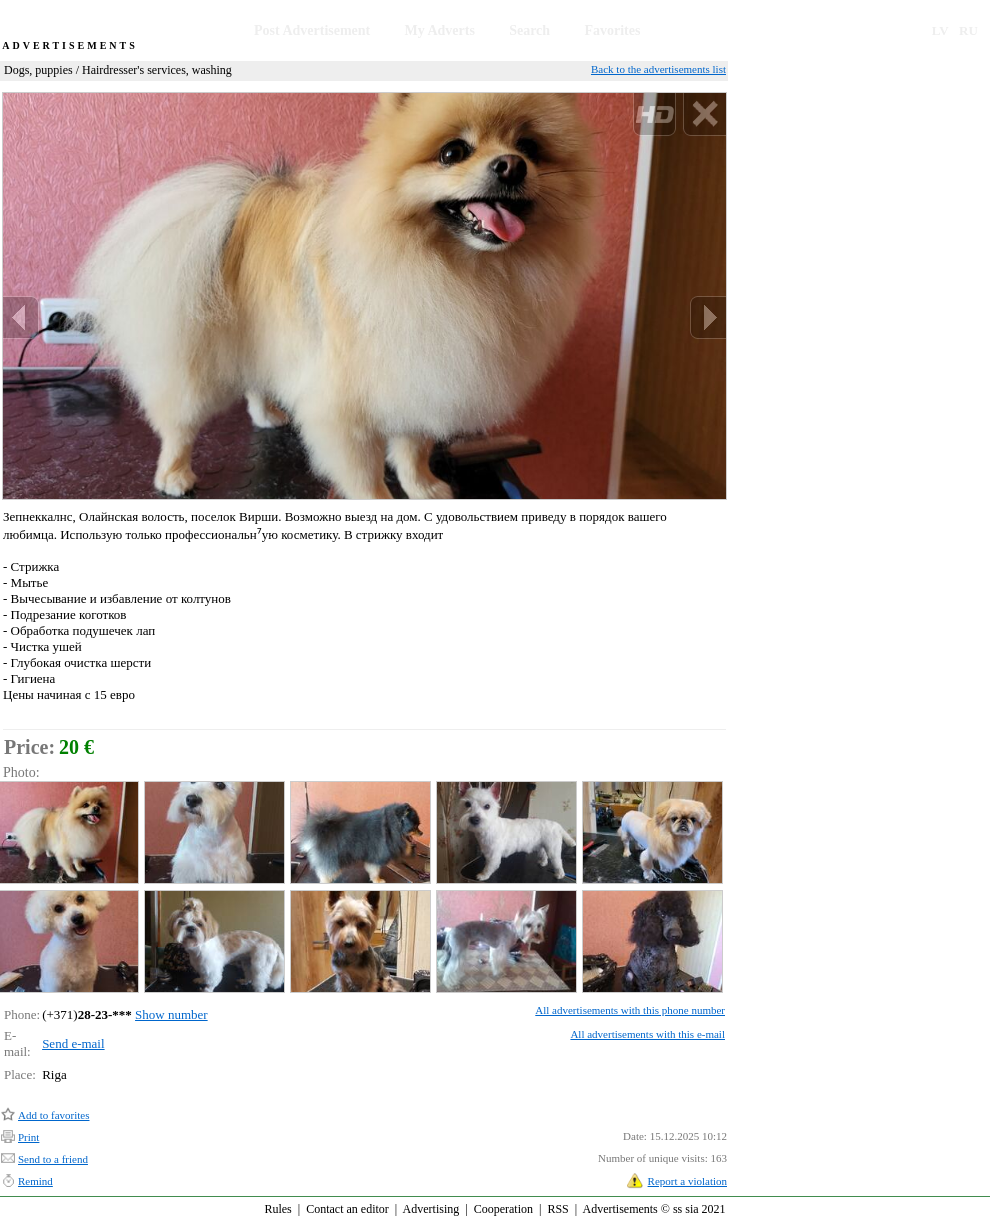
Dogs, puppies (38, 70)
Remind (35, 1181)
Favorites (612, 30)
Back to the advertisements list (658, 69)
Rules (277, 1209)
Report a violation (687, 1181)
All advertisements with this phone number (630, 1010)
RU (968, 30)
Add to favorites (53, 1115)
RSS (557, 1209)
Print (28, 1137)
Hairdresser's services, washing (157, 70)
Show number (171, 1014)
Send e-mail (73, 1043)
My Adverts (440, 30)
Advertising (431, 1209)
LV (940, 30)
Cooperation (503, 1209)
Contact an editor (347, 1209)
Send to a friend (53, 1159)
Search (529, 30)
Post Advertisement (312, 30)
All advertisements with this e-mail (647, 1034)
